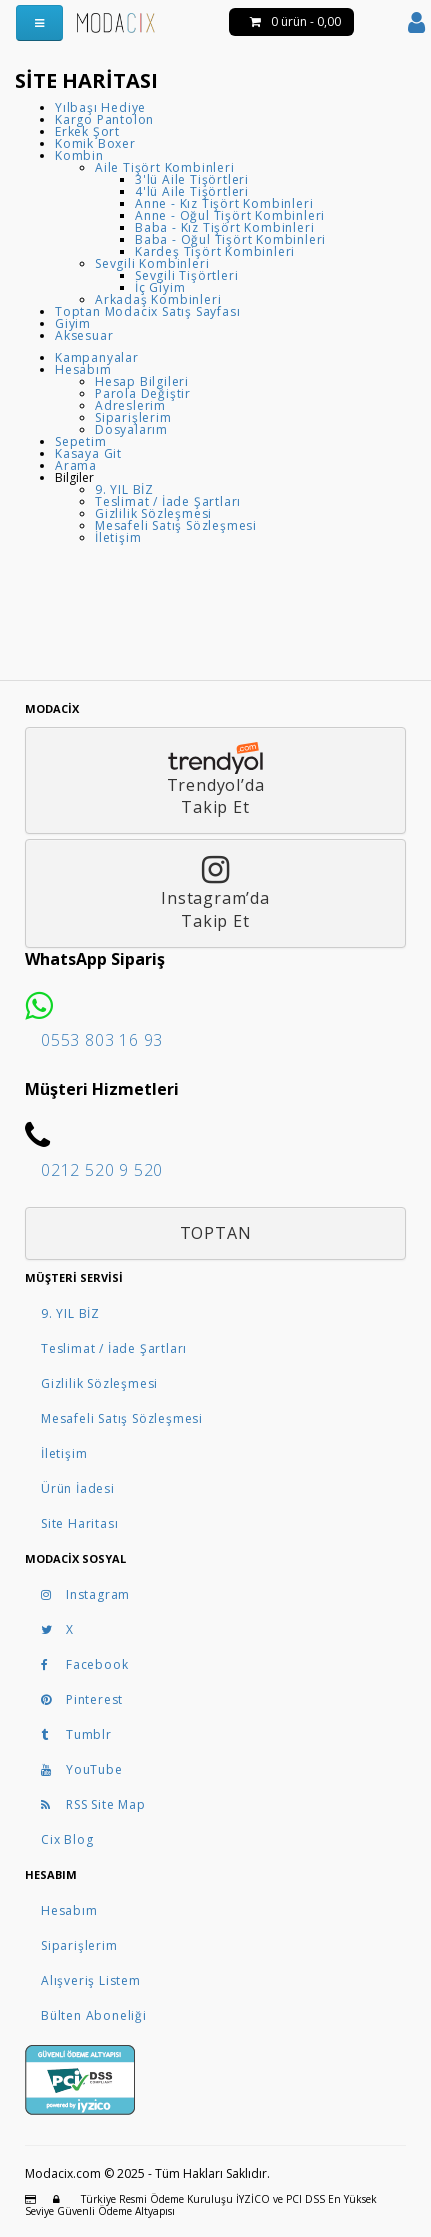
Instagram (85, 1594)
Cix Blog (67, 1839)
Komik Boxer (95, 143)
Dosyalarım (131, 429)
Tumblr (76, 1734)
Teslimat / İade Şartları (168, 501)
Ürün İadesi (78, 1488)
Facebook (84, 1664)
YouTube (82, 1769)
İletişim (118, 537)
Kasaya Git (88, 453)
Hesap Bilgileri (142, 381)
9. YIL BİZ (124, 489)
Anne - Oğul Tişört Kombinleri (230, 215)
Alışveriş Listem (91, 1980)
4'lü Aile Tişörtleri (192, 191)
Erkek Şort (87, 131)
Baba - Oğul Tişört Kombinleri (230, 239)
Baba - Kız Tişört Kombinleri (224, 227)
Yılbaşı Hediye (100, 107)
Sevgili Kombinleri (152, 263)
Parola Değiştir (143, 393)
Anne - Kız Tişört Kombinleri (224, 203)
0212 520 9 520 (102, 1170)
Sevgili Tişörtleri (186, 275)
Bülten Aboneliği (94, 2015)
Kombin (79, 155)
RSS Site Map (93, 1804)
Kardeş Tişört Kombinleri (215, 251)
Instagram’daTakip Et (215, 893)
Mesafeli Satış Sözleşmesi (176, 525)
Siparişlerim (133, 417)
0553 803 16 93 (102, 1040)
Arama (76, 465)
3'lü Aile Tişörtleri (192, 179)
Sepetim (81, 441)
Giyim (73, 323)
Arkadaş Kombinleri (158, 299)
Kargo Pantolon (104, 119)
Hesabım (83, 369)
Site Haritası (79, 1523)
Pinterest (82, 1699)
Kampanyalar (97, 357)
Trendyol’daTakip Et (215, 780)
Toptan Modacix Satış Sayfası (147, 311)
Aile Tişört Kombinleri (165, 167)
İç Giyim (160, 287)
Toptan (216, 1233)
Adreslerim (130, 405)
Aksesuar (84, 335)
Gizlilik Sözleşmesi (153, 513)
